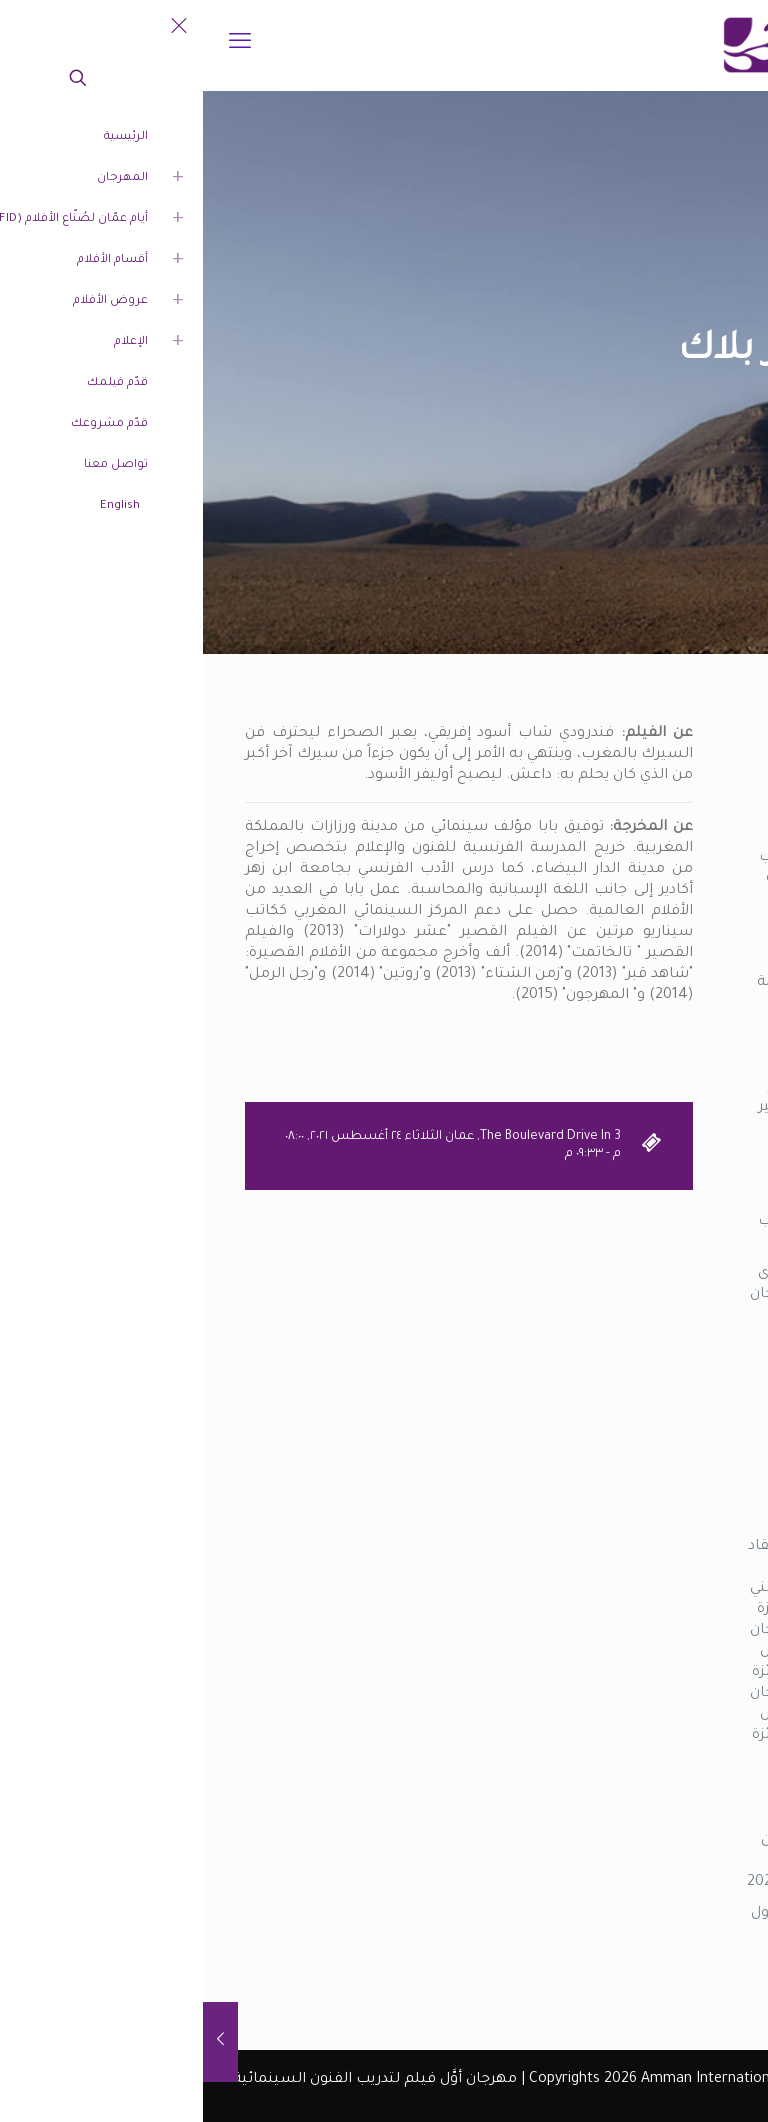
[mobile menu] (37, 45)
